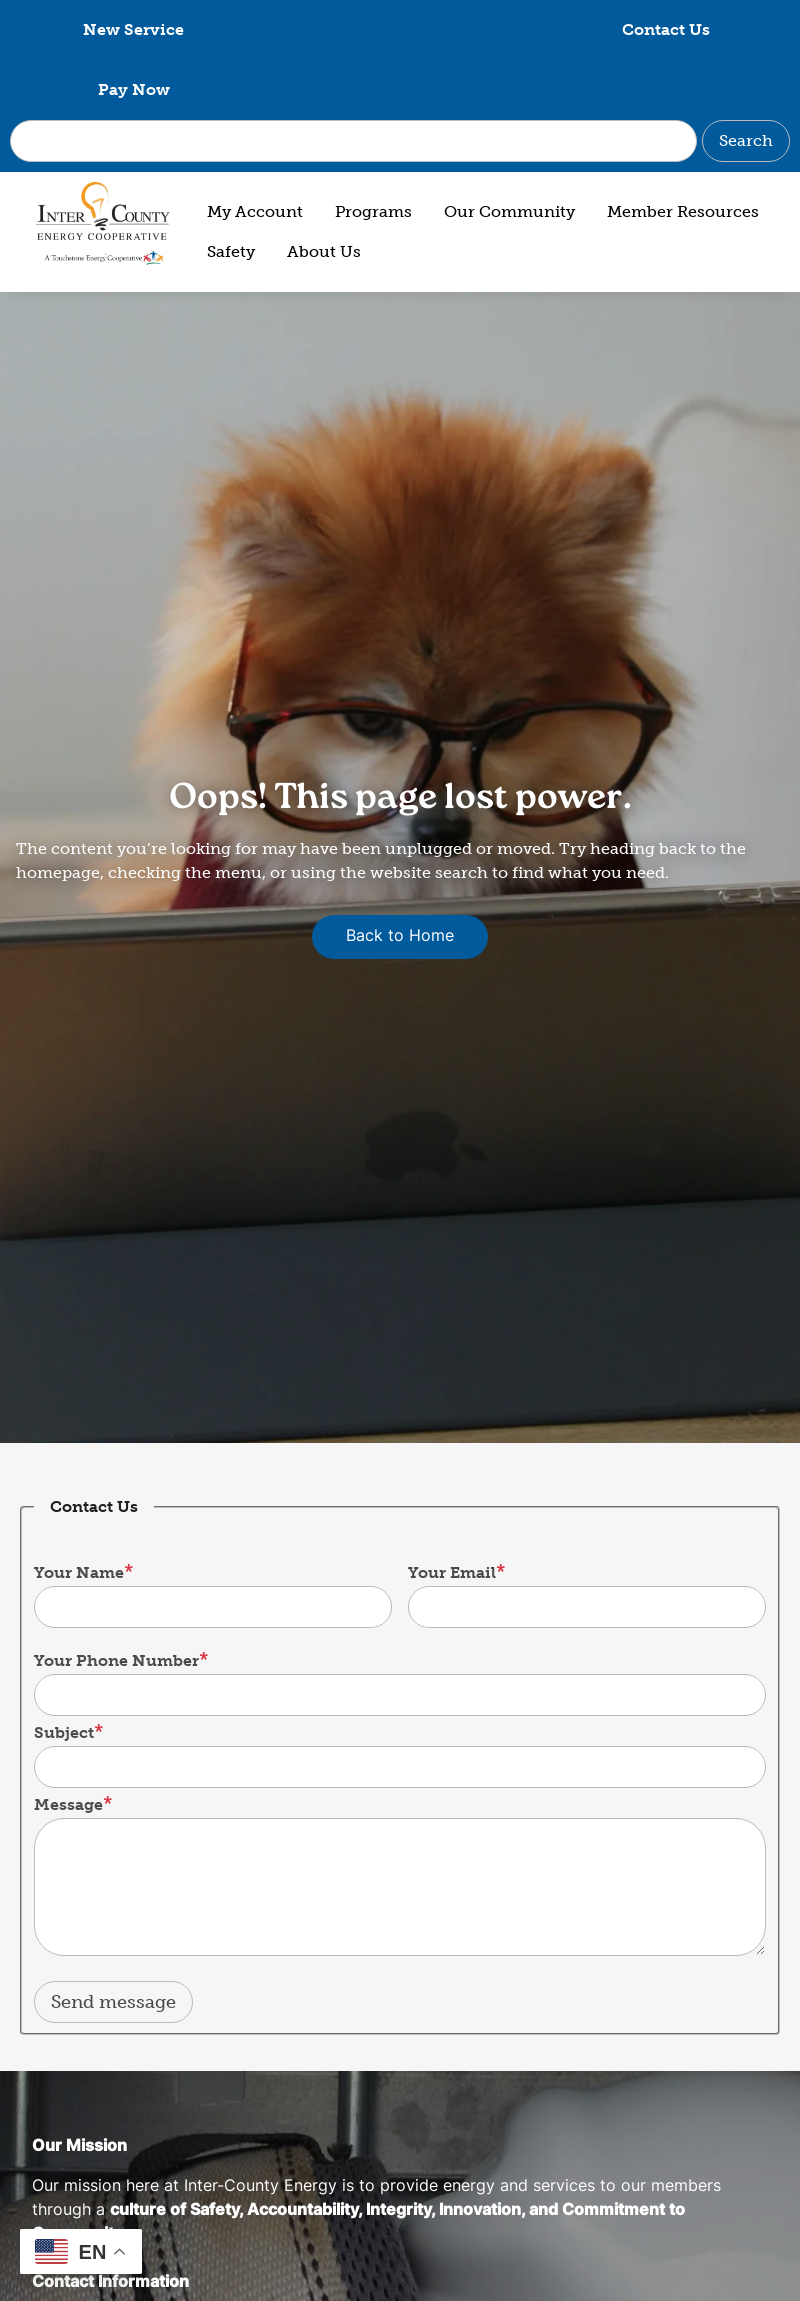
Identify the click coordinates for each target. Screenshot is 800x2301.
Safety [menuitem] (231, 191)
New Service (127, 29)
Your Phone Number (116, 1600)
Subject (64, 1672)
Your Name (79, 1512)
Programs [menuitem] (373, 151)
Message (68, 1744)
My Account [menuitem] (255, 151)
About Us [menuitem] (324, 191)
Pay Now (673, 29)
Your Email (452, 1512)
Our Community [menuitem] (509, 151)
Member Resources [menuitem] (683, 151)
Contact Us (400, 29)
